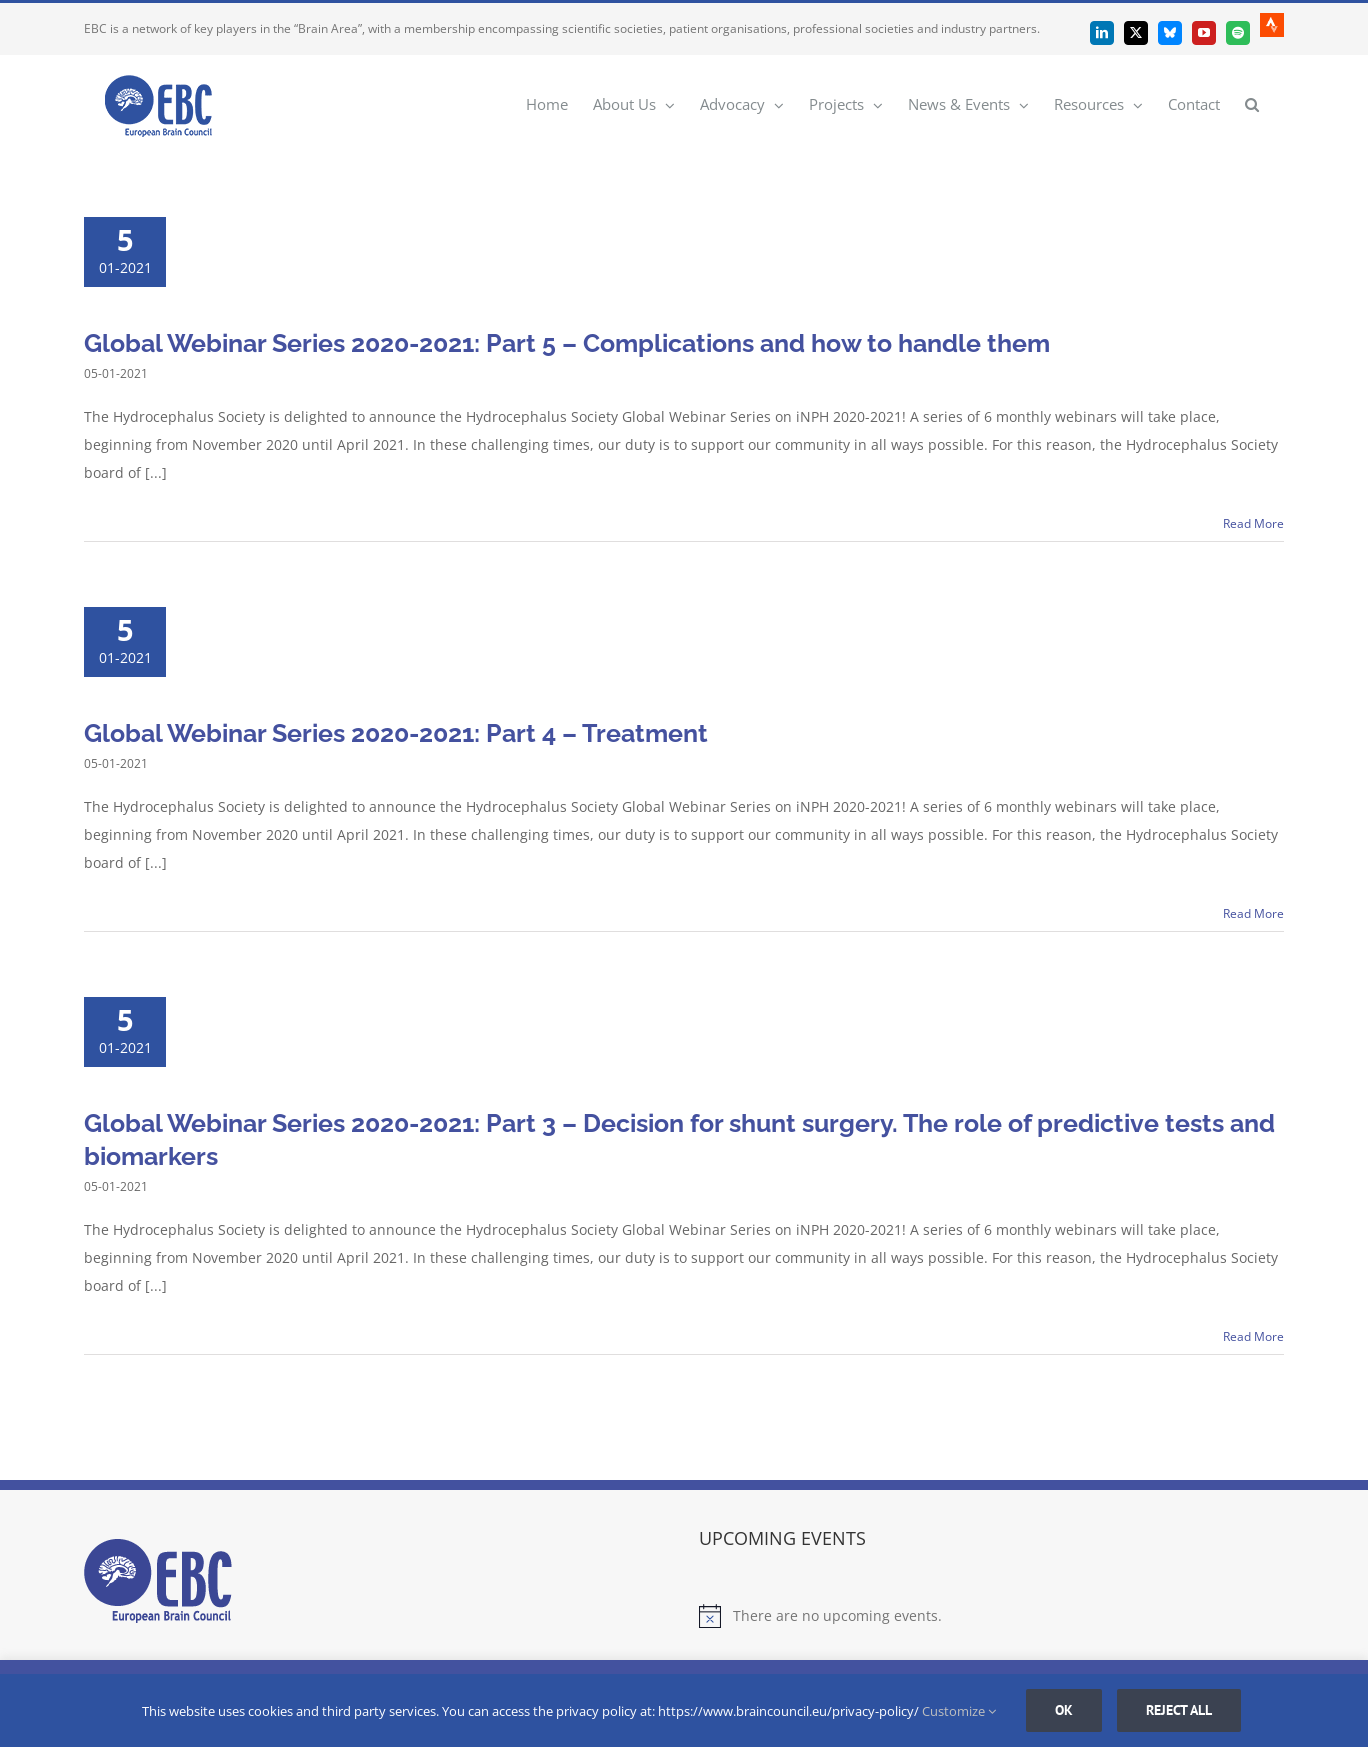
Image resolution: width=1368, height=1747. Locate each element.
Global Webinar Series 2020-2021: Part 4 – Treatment (396, 733)
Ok (1064, 1710)
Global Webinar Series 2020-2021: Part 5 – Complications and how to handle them (567, 343)
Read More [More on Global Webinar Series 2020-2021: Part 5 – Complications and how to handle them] (1253, 523)
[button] (1252, 103)
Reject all (1179, 1710)
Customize (959, 1711)
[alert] (991, 1616)
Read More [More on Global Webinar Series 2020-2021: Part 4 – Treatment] (1253, 913)
